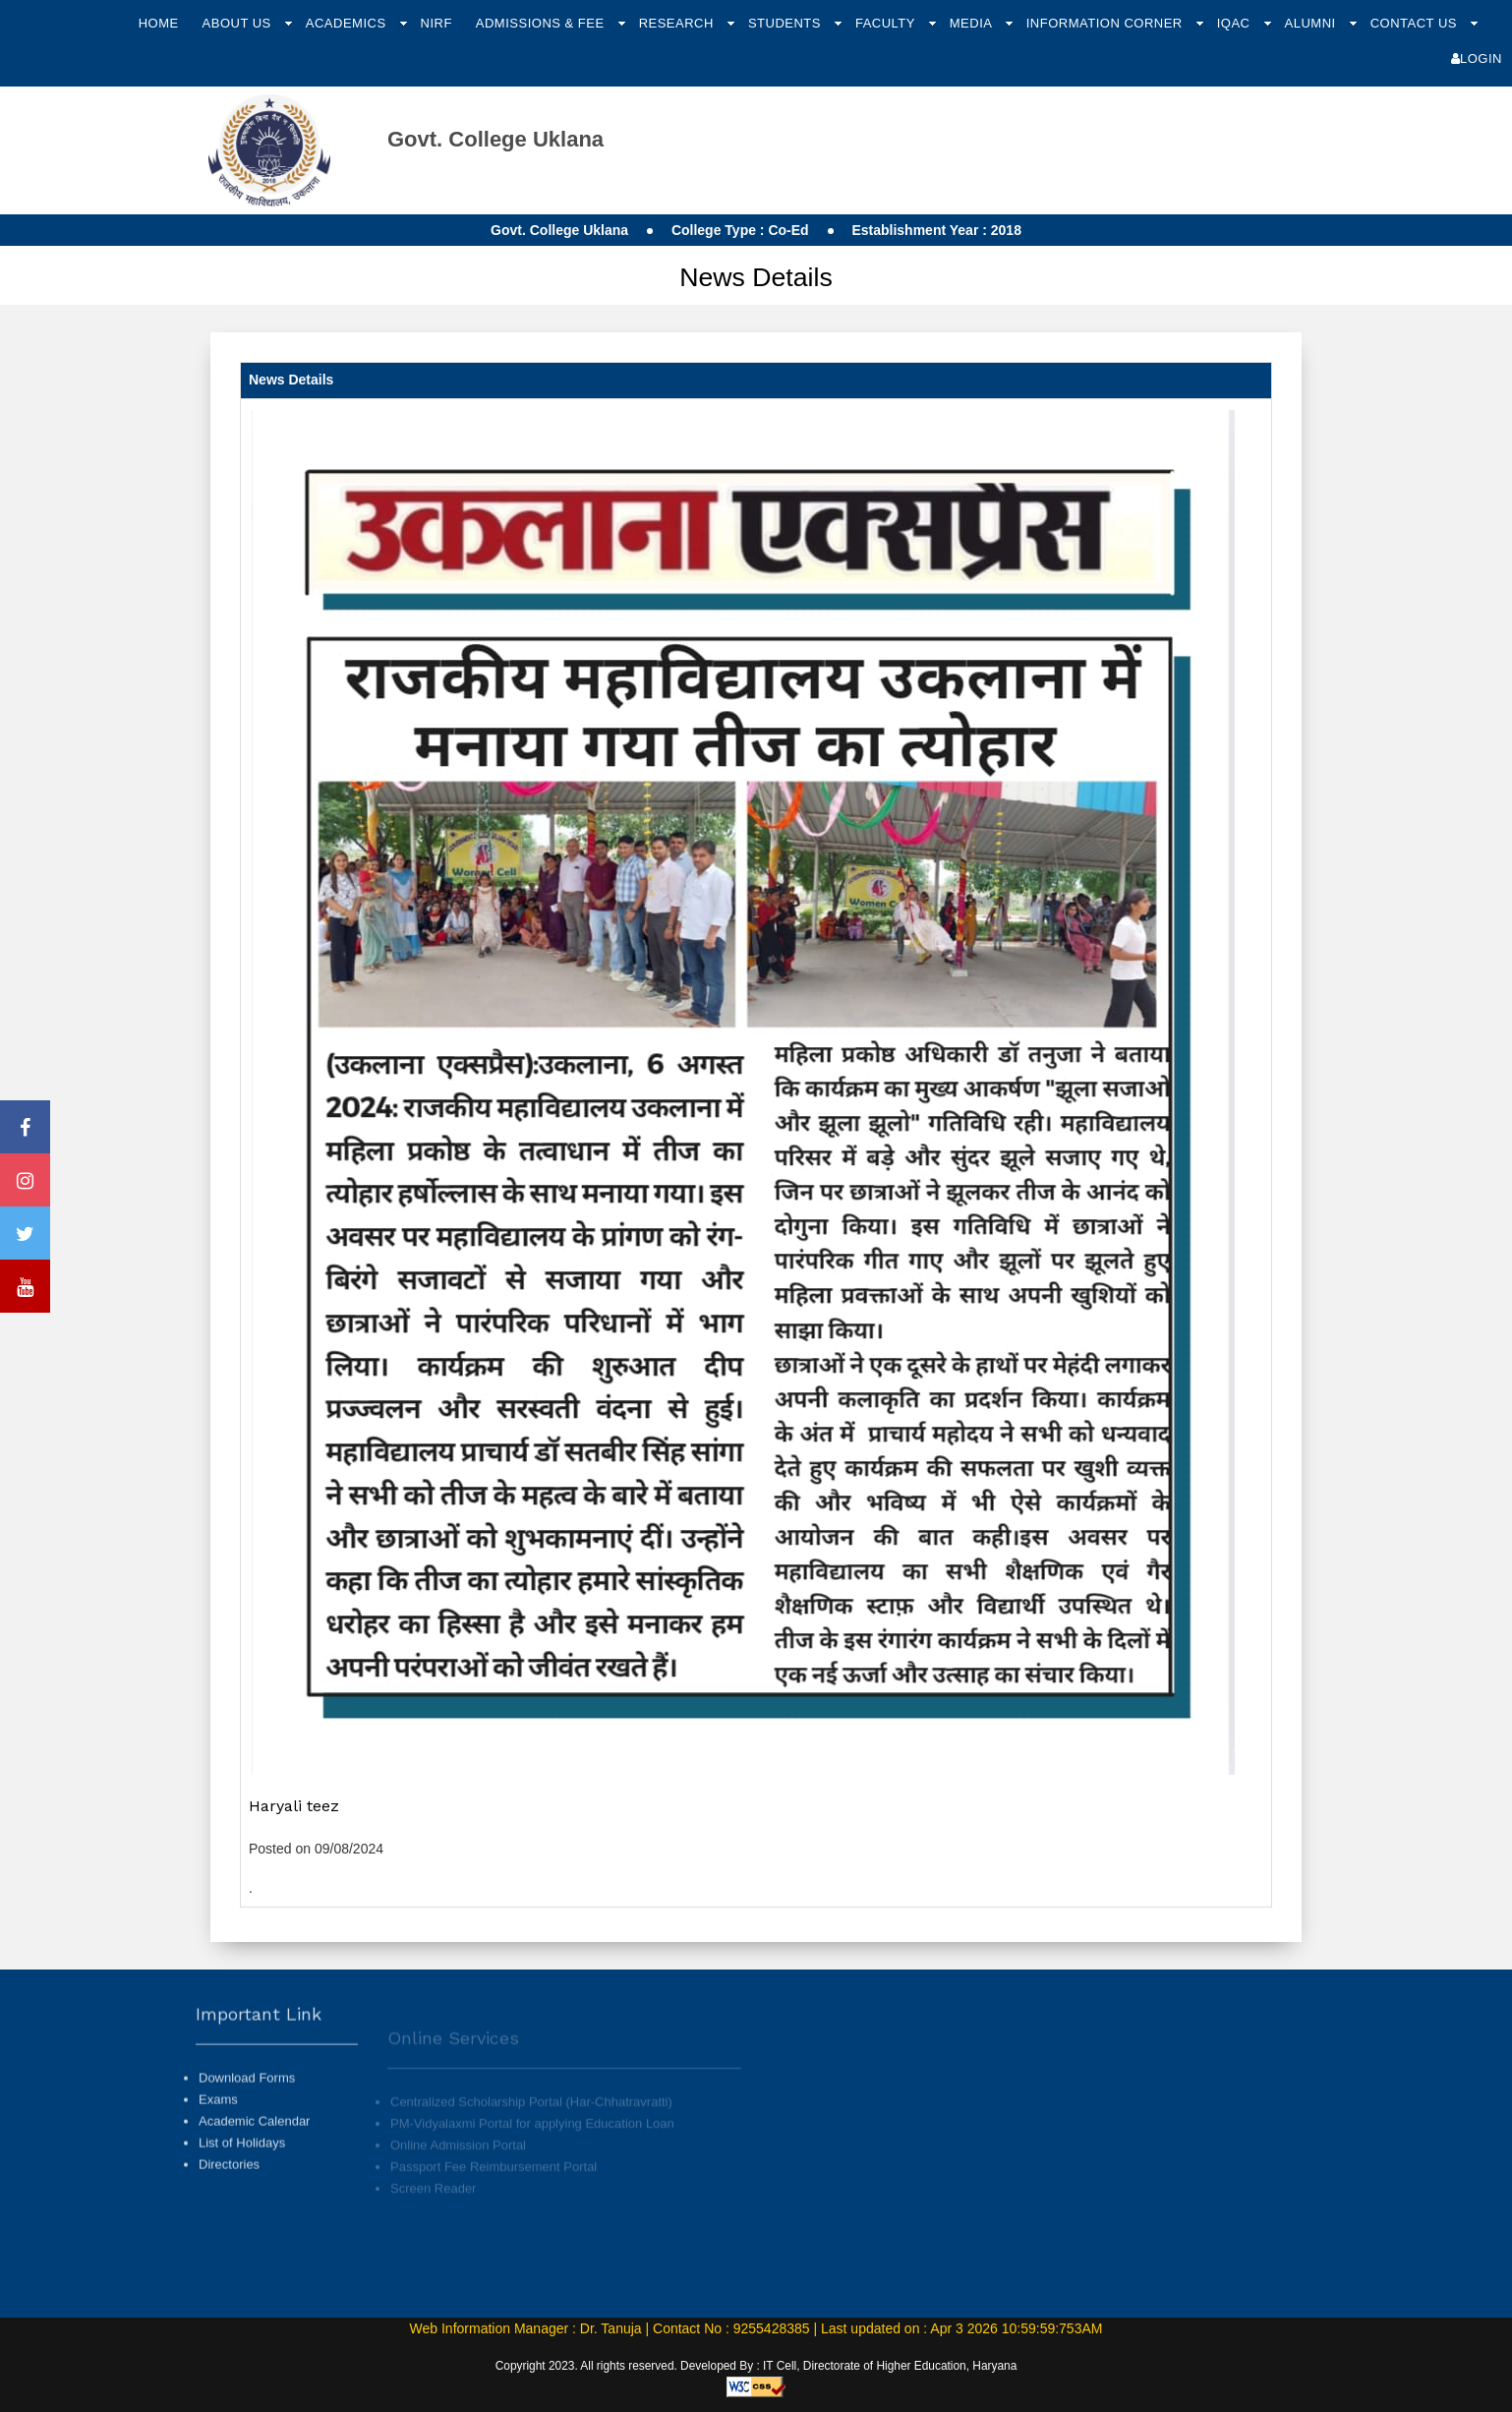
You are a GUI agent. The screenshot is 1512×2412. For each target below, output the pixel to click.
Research (678, 23)
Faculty (887, 23)
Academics (348, 23)
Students (786, 23)
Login (1476, 58)
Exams (218, 2112)
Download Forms (247, 2091)
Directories (229, 2178)
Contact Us (1415, 23)
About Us (239, 23)
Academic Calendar (254, 2135)
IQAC (1235, 23)
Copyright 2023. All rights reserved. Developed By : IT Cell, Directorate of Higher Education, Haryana (756, 2366)
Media (973, 23)
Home (159, 23)
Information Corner (1106, 23)
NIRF (436, 23)
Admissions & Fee (542, 23)
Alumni (1312, 23)
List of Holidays (242, 2156)
